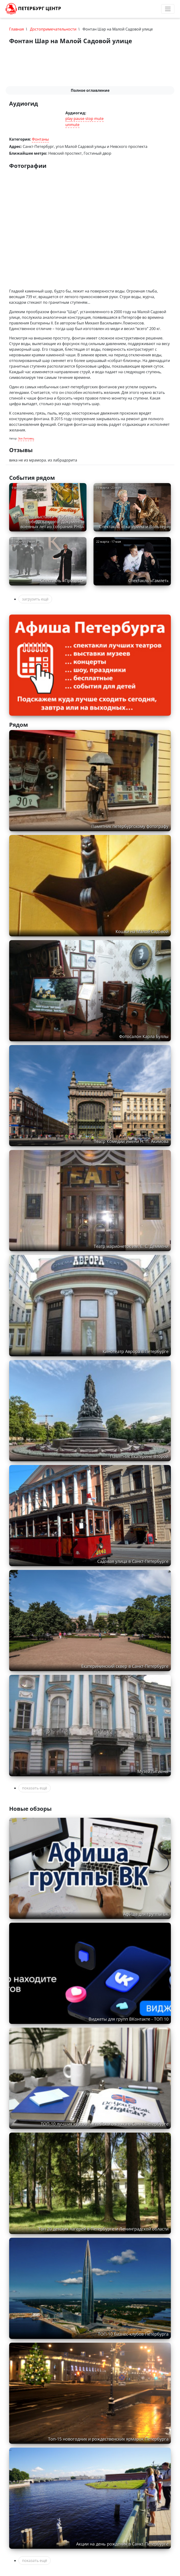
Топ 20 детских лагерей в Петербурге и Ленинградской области (103, 2229)
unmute (72, 124)
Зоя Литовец (26, 438)
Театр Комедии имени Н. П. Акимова (131, 1141)
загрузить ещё (35, 599)
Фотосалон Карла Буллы (144, 1036)
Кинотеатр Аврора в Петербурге (136, 1351)
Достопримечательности (53, 29)
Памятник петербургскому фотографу (130, 826)
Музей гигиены (153, 1771)
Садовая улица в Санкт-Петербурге (133, 1561)
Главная (16, 29)
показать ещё (34, 1788)
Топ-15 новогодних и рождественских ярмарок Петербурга (108, 2439)
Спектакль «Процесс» (62, 580)
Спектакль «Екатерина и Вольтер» (134, 526)
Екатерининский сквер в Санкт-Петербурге (125, 1666)
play (69, 118)
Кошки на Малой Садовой (142, 931)
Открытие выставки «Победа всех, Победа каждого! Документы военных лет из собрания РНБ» (49, 521)
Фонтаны (40, 139)
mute (99, 118)
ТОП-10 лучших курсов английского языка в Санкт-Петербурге (105, 2124)
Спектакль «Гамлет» (148, 580)
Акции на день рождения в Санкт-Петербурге (122, 2544)
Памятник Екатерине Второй (139, 1456)
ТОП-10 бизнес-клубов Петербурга (133, 2334)
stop (89, 118)
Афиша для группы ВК (146, 1914)
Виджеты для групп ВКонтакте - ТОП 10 (129, 2019)
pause (79, 118)
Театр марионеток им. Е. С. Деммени (131, 1246)
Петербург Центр (33, 9)
